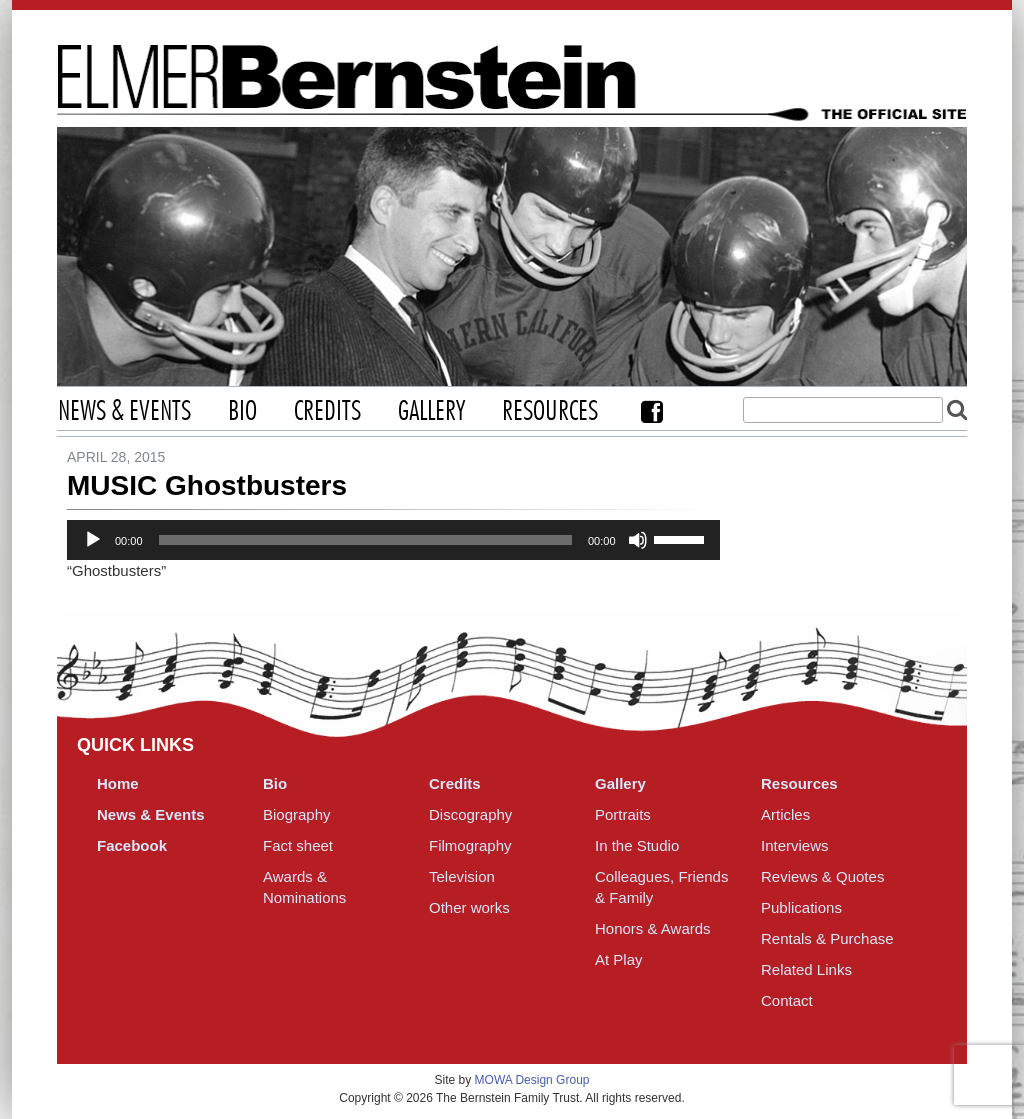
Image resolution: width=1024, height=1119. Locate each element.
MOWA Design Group (532, 1080)
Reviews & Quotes (822, 876)
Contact (787, 1000)
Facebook (652, 411)
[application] (393, 540)
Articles (785, 814)
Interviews (795, 845)
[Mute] (638, 540)
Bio (242, 412)
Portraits (623, 814)
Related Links (806, 969)
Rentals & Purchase (827, 938)
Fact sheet (298, 845)
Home (118, 783)
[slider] (365, 540)
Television (462, 876)
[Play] (93, 540)
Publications (801, 907)
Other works (469, 907)
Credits (327, 412)
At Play (619, 959)
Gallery (431, 412)
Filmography (470, 845)
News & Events (124, 412)
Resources (550, 412)
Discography (470, 814)
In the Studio (637, 845)
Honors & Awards (653, 928)
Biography (297, 814)
